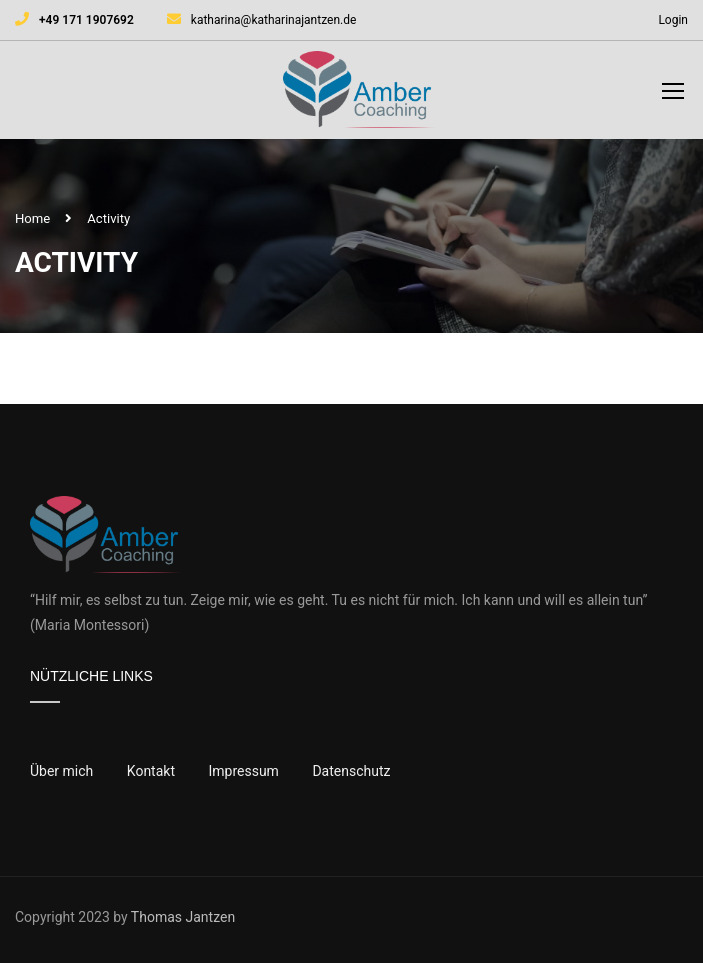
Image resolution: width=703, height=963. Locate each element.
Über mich (61, 771)
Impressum (243, 771)
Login (673, 20)
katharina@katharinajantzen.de (274, 20)
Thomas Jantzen (183, 917)
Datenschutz (351, 771)
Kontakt (151, 771)
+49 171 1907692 (86, 20)
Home (32, 218)
